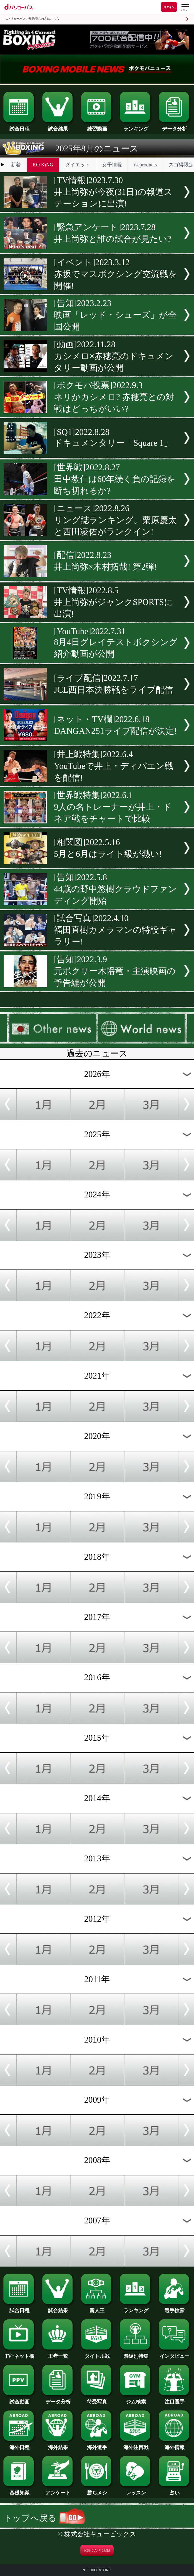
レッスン (135, 2490)
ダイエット (77, 165)
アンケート (58, 2490)
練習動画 (97, 126)
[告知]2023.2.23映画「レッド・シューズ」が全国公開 (115, 314)
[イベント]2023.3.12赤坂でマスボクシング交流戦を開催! (115, 274)
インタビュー (174, 2353)
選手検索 (174, 2308)
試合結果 (58, 126)
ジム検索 (135, 2399)
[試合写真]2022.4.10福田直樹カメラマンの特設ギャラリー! (115, 929)
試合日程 (19, 126)
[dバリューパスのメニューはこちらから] (185, 7)
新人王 (97, 2308)
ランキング (135, 126)
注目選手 (174, 2399)
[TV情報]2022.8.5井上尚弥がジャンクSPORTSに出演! (113, 602)
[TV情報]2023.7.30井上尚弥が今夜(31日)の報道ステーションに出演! (113, 191)
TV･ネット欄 (19, 2353)
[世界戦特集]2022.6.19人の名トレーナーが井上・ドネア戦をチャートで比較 (113, 806)
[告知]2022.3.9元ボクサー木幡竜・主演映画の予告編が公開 (115, 971)
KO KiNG (43, 165)
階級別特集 (135, 2353)
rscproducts (145, 165)
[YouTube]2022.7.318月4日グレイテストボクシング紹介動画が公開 (116, 642)
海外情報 (174, 2445)
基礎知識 (19, 2490)
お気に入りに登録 (97, 2550)
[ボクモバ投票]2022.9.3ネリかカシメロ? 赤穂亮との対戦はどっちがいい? (114, 397)
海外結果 (58, 2445)
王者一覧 (58, 2353)
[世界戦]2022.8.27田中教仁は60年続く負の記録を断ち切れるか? (115, 479)
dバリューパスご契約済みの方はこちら (32, 19)
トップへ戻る (44, 2518)
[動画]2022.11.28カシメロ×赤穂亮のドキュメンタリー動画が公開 (114, 356)
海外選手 (97, 2445)
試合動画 (19, 2399)
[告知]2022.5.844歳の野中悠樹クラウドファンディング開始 (115, 889)
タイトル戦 (97, 2353)
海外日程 (19, 2445)
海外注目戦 (135, 2445)
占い (174, 2490)
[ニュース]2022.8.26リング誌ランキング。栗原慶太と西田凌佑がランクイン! (115, 520)
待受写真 (97, 2399)
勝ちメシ (97, 2490)
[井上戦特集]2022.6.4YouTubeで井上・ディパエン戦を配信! (113, 766)
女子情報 (112, 165)
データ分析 (174, 126)
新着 (16, 165)
